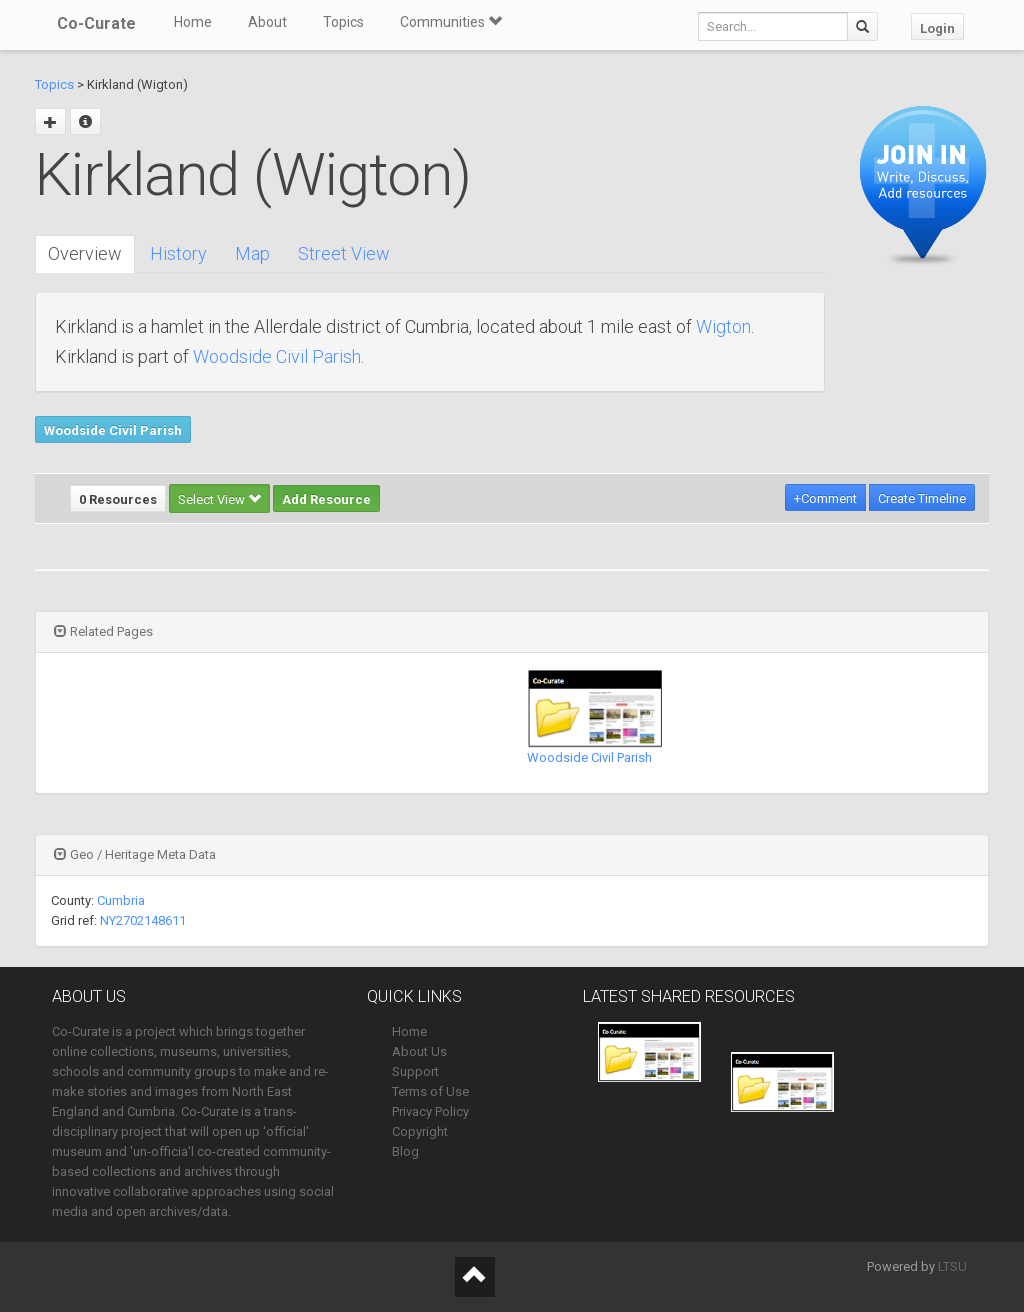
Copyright (420, 1131)
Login (937, 28)
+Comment (825, 498)
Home (193, 22)
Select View (219, 499)
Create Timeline (922, 498)
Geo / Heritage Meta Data (135, 854)
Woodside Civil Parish (277, 356)
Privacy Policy (430, 1111)
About (267, 22)
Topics (343, 22)
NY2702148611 (143, 920)
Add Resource (326, 499)
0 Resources (118, 499)
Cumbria (121, 900)
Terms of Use (430, 1091)
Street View (344, 253)
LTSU (952, 1266)
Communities (451, 22)
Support (415, 1071)
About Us (419, 1051)
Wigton (723, 326)
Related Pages (103, 631)
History (178, 253)
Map (252, 253)
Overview (85, 253)
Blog (405, 1151)
